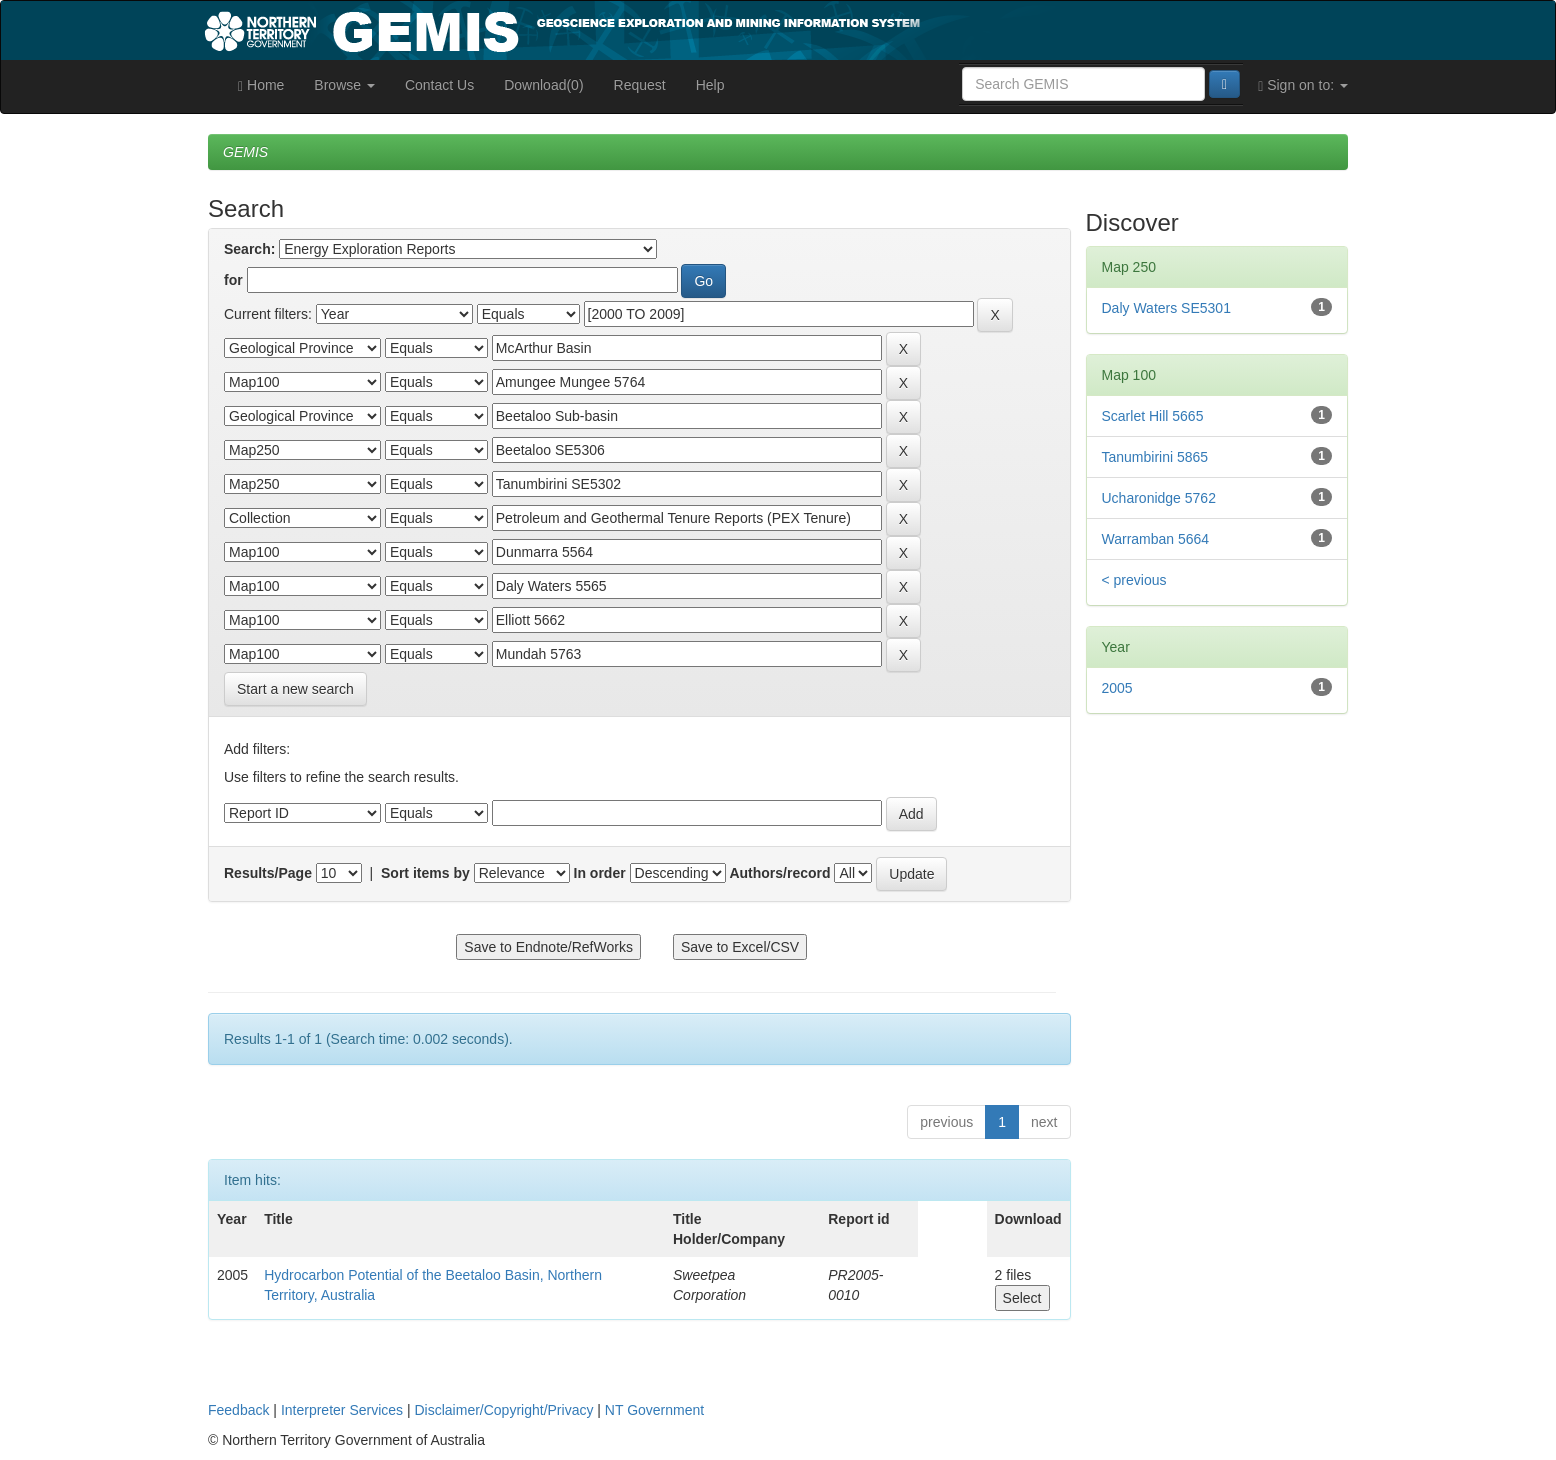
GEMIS (245, 152)
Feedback (238, 1410)
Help (710, 85)
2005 (1117, 688)
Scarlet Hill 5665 (1153, 416)
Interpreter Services (342, 1410)
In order (600, 873)
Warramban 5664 (1156, 539)
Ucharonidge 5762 (1159, 498)
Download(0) (543, 85)
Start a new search (295, 689)
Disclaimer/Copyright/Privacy (504, 1410)
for (233, 280)
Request (640, 85)
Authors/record (779, 873)
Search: (249, 249)
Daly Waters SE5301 (1166, 308)
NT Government (654, 1410)
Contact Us (439, 85)
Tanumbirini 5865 (1155, 457)
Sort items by (425, 873)
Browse (344, 85)
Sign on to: (1303, 85)
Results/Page (268, 873)
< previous (1134, 580)
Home (261, 85)
